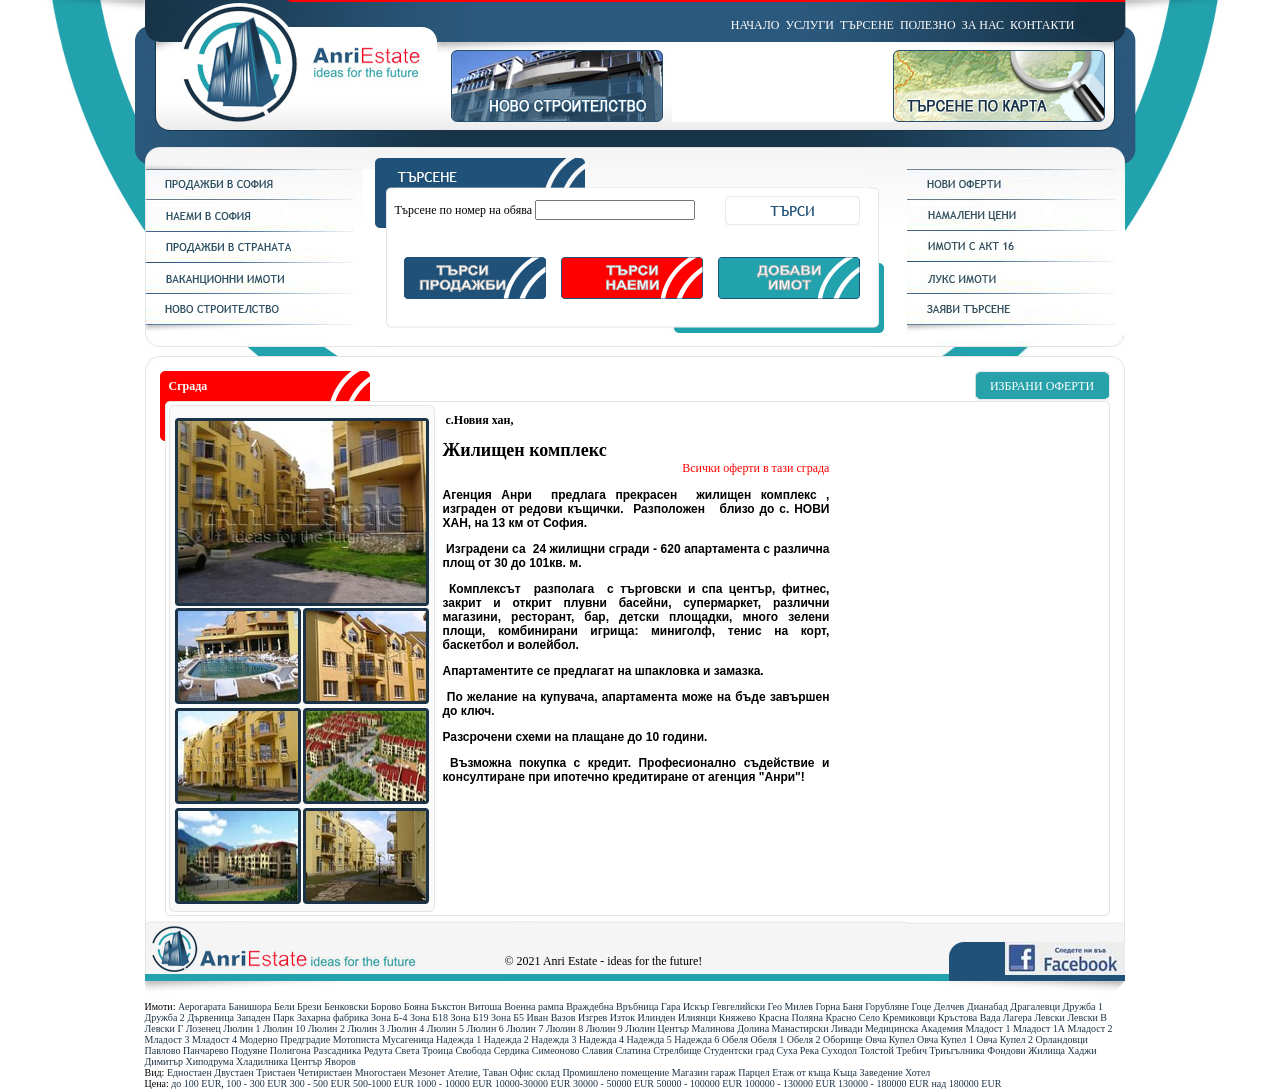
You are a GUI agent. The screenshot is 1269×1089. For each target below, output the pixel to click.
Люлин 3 (365, 1028)
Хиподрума (209, 1061)
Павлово (163, 1050)
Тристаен (275, 1072)
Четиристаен (325, 1072)
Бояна (416, 1006)
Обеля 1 (768, 1039)
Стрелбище (677, 1050)
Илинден (657, 1017)
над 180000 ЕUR (966, 1083)
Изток (622, 1017)
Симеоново (556, 1050)
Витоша (484, 1006)
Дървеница (210, 1017)
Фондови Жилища (1026, 1050)
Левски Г (164, 1028)
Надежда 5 (649, 1039)
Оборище (843, 1039)
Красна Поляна (791, 1017)
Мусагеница (408, 1039)
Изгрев (592, 1017)
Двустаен (233, 1072)
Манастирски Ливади (817, 1028)
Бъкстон (448, 1006)
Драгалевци (1035, 1006)
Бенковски (346, 1006)
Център (307, 1061)
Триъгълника (956, 1050)
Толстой (877, 1050)
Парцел (753, 1072)
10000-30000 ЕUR (533, 1083)
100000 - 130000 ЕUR (790, 1083)
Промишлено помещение (615, 1072)
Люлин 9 (604, 1028)
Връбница (637, 1006)
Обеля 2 (804, 1039)
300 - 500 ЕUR (320, 1083)
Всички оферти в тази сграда (755, 468)
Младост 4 (214, 1039)
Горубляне (887, 1006)
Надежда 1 (458, 1039)
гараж (723, 1072)
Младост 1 (987, 1028)
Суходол (839, 1050)
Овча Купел (889, 1039)
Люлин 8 (564, 1028)
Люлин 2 (326, 1028)
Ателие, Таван (478, 1072)
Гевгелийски (738, 1006)
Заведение (881, 1072)
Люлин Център (657, 1028)
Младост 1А (1039, 1028)
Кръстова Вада (969, 1017)
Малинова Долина (730, 1028)
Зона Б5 (507, 1017)
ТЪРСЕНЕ (867, 25)
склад (548, 1072)
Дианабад (987, 1006)
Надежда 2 (506, 1039)
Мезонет (427, 1072)
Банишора (249, 1006)
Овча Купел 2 (1004, 1039)
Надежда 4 (601, 1039)
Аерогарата (202, 1006)
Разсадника (337, 1050)
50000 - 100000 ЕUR (699, 1083)
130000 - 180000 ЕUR (883, 1083)
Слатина (632, 1050)
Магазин (690, 1072)
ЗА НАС (983, 25)
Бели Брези (298, 1006)
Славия (597, 1050)
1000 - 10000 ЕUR (454, 1083)
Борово (386, 1006)
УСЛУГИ (810, 25)
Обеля (735, 1039)
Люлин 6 (485, 1028)
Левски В (1087, 1017)
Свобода (473, 1050)
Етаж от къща (801, 1072)
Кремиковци (909, 1017)
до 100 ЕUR (196, 1083)
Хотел (917, 1072)
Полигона (290, 1050)
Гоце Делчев (938, 1006)
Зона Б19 (469, 1017)
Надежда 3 (553, 1039)
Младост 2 (1090, 1028)
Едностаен (189, 1072)
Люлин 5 (445, 1028)
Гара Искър (685, 1006)
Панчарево (206, 1050)
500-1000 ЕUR (383, 1083)
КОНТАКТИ (1042, 25)
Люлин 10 (284, 1028)
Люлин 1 (241, 1028)
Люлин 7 (524, 1028)
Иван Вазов (551, 1017)
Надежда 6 (696, 1039)
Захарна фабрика (333, 1017)
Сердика (512, 1050)
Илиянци (697, 1017)
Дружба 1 (1083, 1006)
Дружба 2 (165, 1017)
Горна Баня (838, 1006)
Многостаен (381, 1072)
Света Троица (424, 1050)
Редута (378, 1050)
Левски (1049, 1017)
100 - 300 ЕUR (256, 1083)
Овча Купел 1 (945, 1039)
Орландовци (1062, 1039)
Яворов (340, 1061)
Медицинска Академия (914, 1028)
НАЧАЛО (755, 25)
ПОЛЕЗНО (928, 25)
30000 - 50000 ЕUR (613, 1083)
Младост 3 (167, 1039)
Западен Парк (265, 1017)
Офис (522, 1072)
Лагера (1017, 1017)
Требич (911, 1050)
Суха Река (798, 1050)
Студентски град (739, 1050)
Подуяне (249, 1050)
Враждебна (589, 1006)
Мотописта (356, 1039)
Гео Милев (790, 1006)
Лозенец (203, 1028)
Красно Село (852, 1017)
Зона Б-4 (389, 1017)
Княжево (738, 1017)
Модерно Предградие (284, 1039)
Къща (845, 1072)
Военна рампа (533, 1006)
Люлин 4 (405, 1028)
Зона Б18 (429, 1017)
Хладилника (262, 1061)
